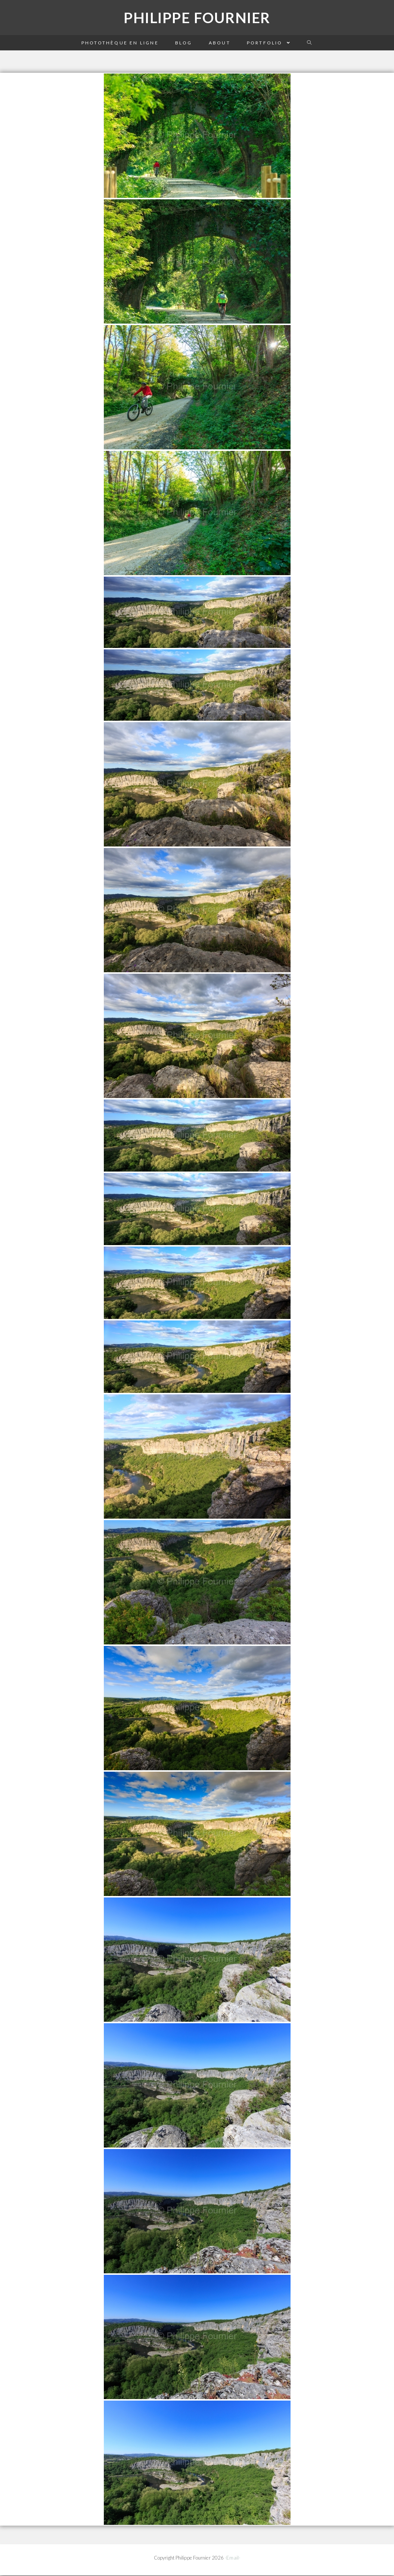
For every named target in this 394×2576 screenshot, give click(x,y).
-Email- (232, 2558)
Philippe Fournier (197, 18)
